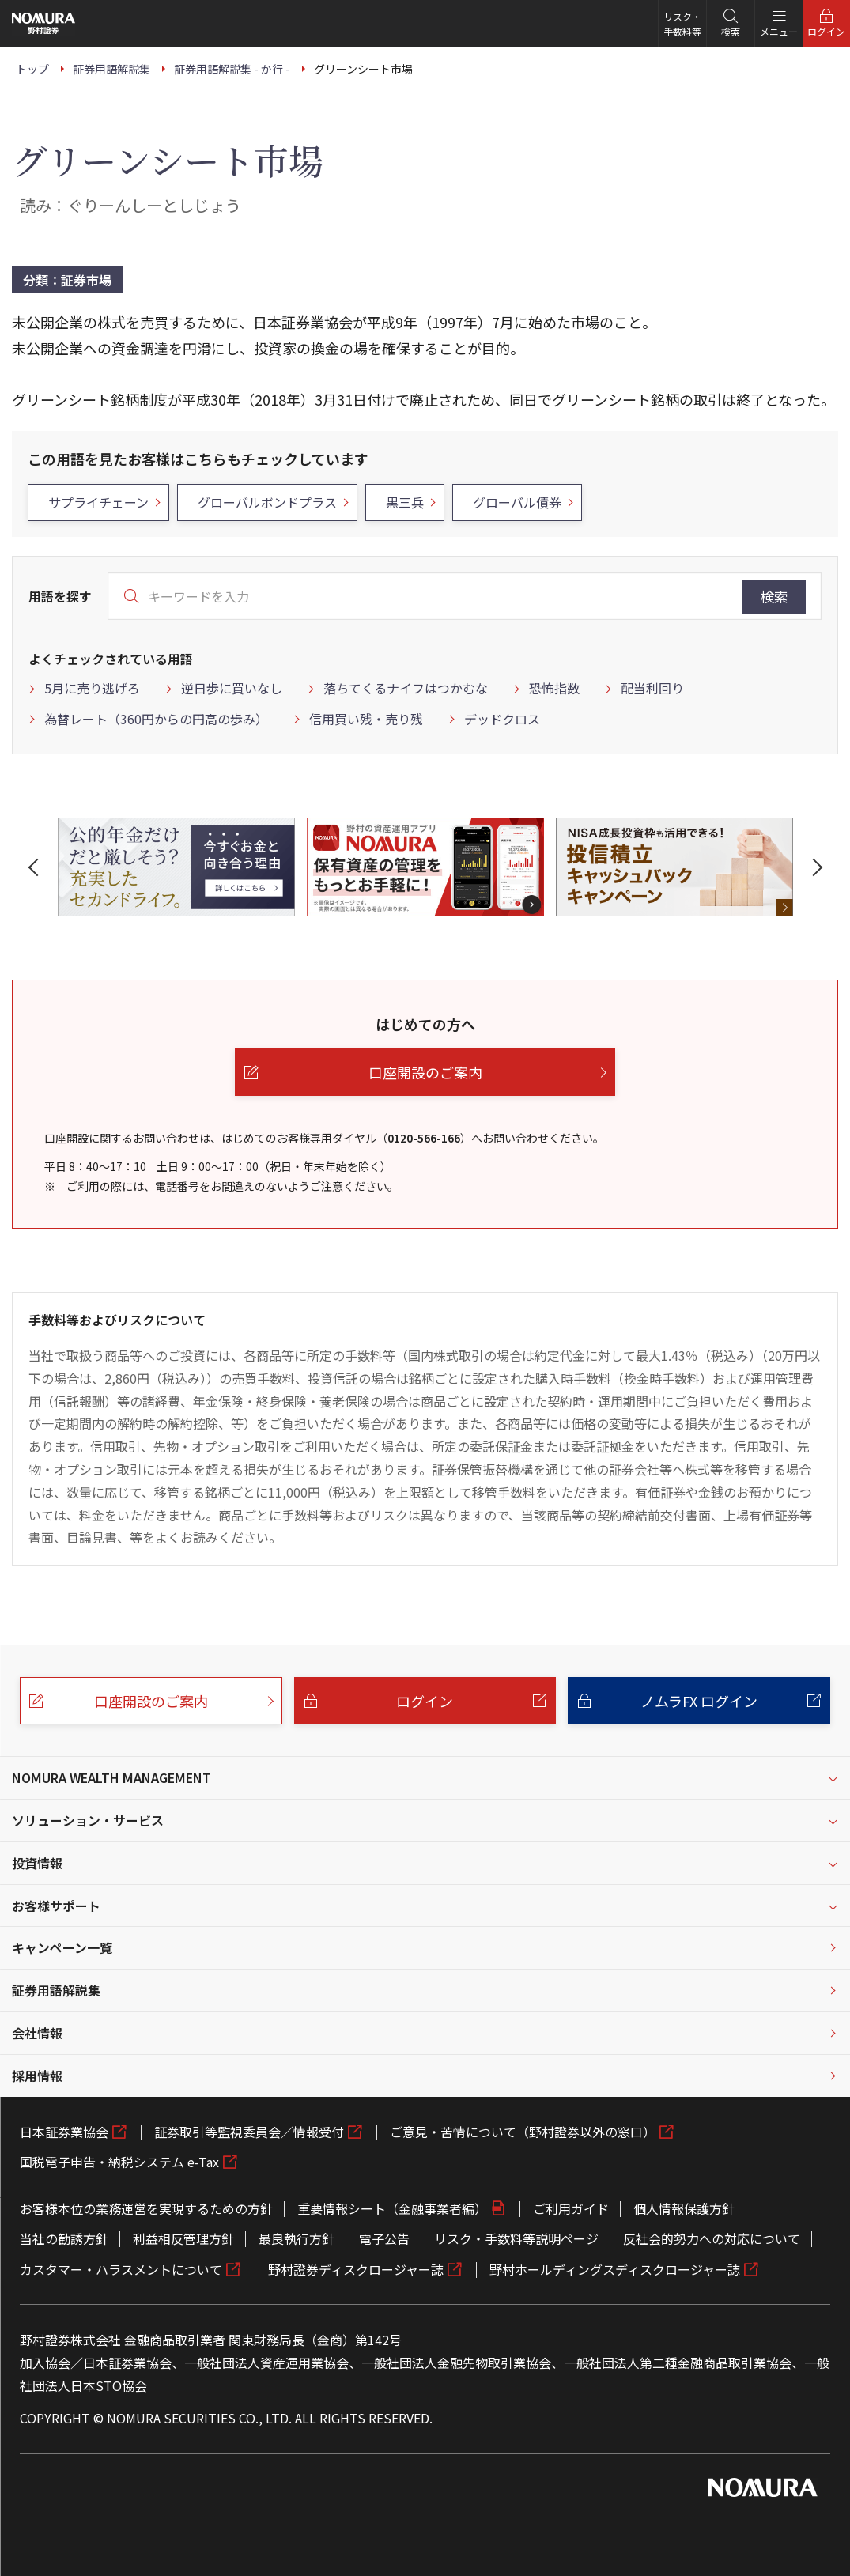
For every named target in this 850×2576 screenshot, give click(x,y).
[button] (36, 867)
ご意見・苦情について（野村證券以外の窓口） (522, 2131)
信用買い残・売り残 (366, 718)
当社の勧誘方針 (64, 2238)
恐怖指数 (554, 687)
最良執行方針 (296, 2238)
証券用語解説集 (56, 1990)
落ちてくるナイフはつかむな (405, 687)
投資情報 (37, 1862)
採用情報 (37, 2075)
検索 (774, 596)
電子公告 (384, 2238)
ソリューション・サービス (88, 1820)
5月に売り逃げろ (92, 687)
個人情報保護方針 (684, 2208)
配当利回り (652, 687)
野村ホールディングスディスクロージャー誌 (614, 2269)
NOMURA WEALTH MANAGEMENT (111, 1777)
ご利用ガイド (571, 2208)
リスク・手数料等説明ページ (516, 2238)
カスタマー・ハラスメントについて (121, 2269)
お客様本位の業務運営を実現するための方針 (146, 2208)
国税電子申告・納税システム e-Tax (119, 2161)
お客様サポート (56, 1905)
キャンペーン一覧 (62, 1947)
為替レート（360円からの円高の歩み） (156, 718)
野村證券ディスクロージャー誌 (356, 2269)
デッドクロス (502, 718)
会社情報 (37, 2032)
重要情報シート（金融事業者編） (392, 2208)
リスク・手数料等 (682, 23)
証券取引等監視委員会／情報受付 (249, 2131)
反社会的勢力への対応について (711, 2238)
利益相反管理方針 (183, 2238)
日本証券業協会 (64, 2131)
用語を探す (60, 596)
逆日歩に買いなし (231, 687)
